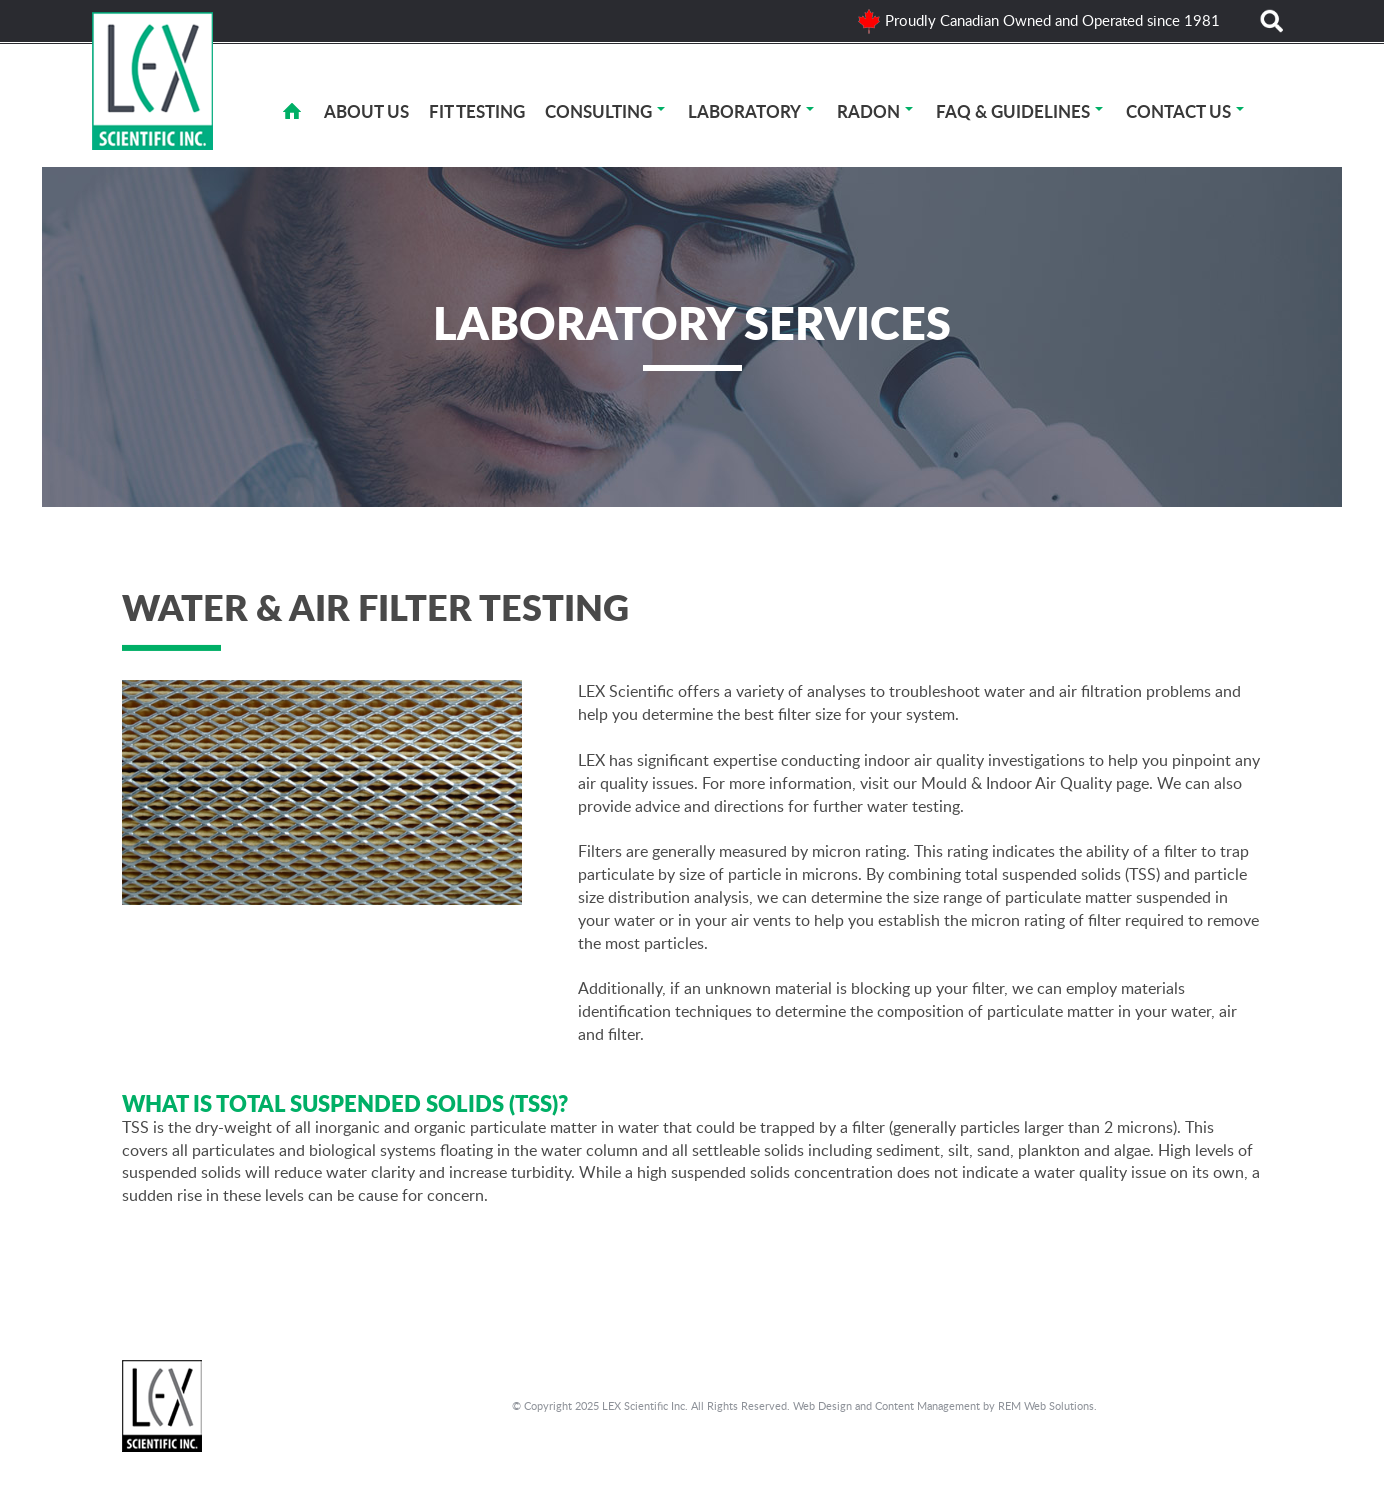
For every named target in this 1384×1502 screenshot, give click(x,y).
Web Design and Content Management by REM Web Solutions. (945, 1405)
